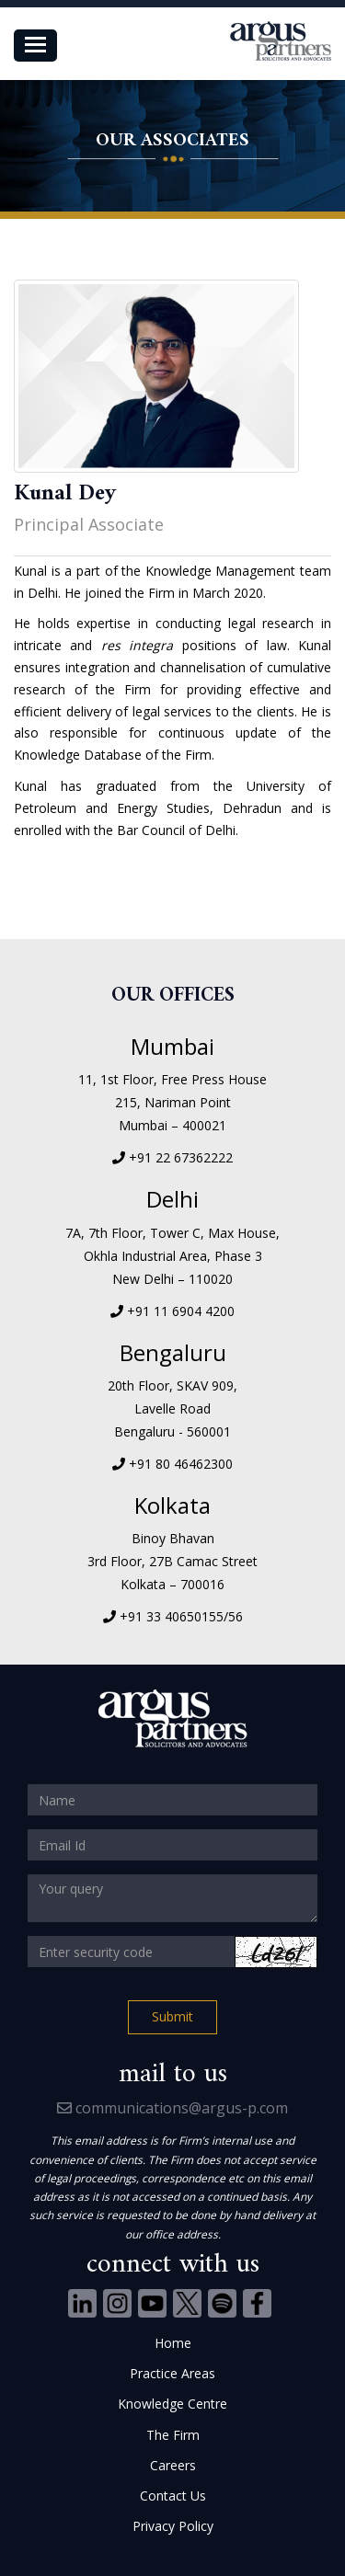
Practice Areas (172, 2373)
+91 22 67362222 (181, 1157)
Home (173, 2343)
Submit (172, 2016)
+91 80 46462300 (181, 1463)
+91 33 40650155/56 (181, 1616)
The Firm (173, 2435)
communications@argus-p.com (172, 2108)
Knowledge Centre (172, 2403)
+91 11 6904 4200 (181, 1311)
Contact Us (173, 2495)
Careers (173, 2465)
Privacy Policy (172, 2526)
